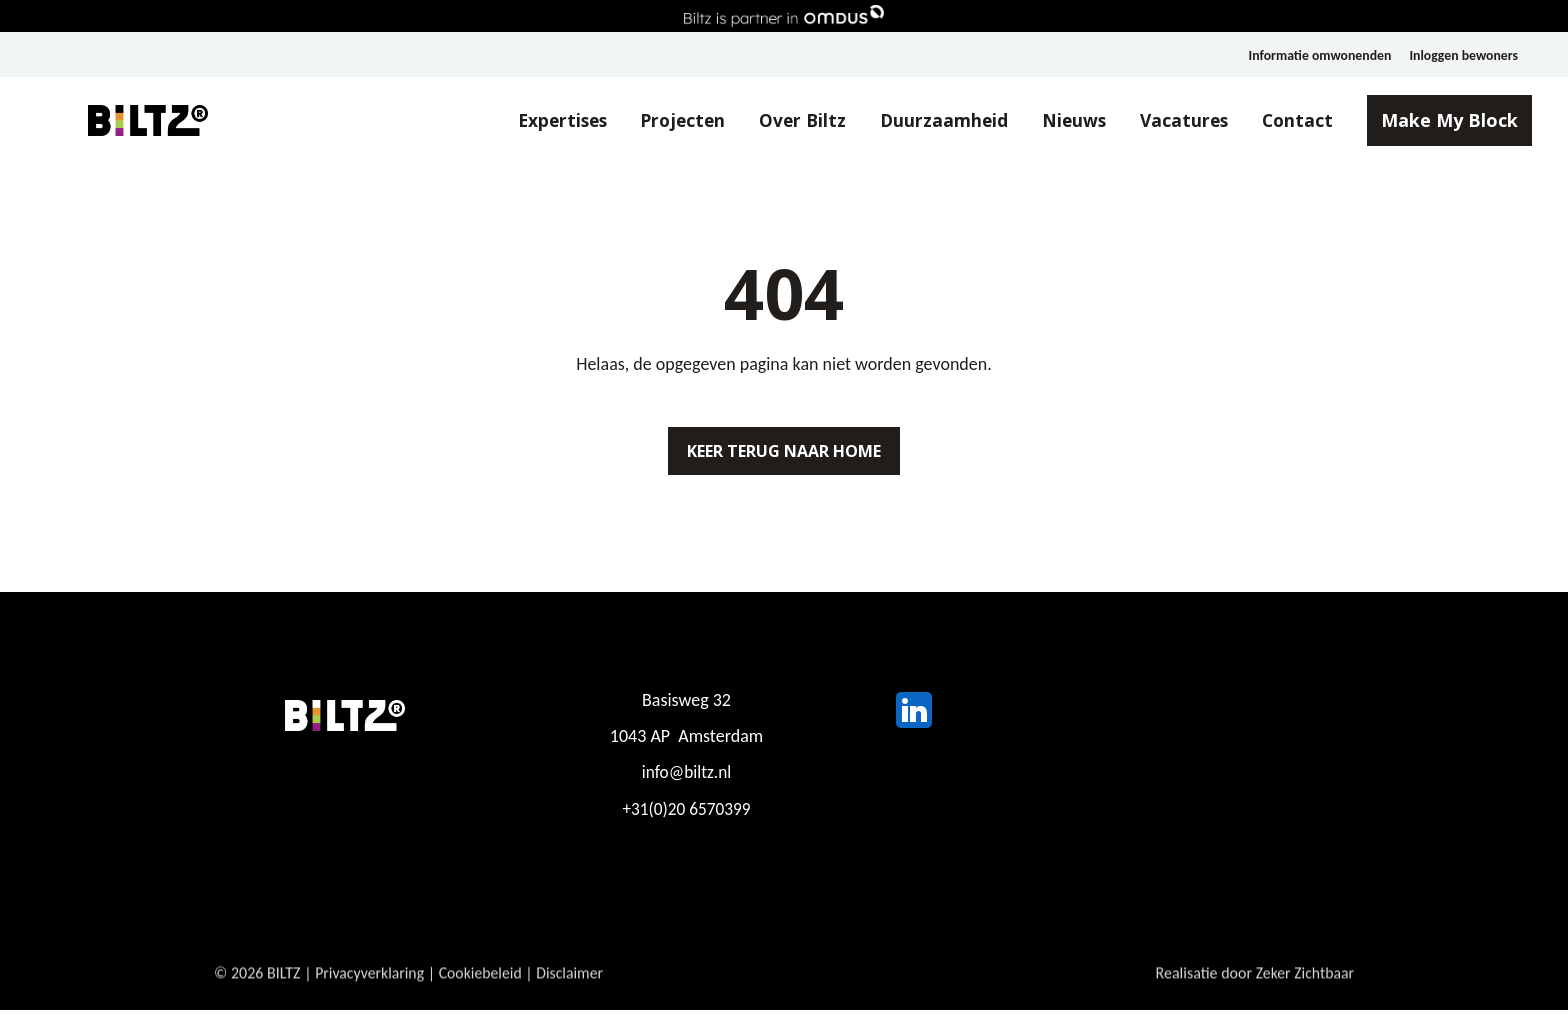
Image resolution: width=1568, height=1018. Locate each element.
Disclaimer (574, 993)
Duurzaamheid (922, 121)
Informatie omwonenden (1316, 55)
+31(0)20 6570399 (686, 817)
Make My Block (1435, 121)
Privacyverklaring (370, 993)
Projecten (656, 121)
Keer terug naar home (784, 455)
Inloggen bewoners (1463, 55)
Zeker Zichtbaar (1304, 993)
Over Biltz (778, 121)
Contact (1282, 121)
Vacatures (1166, 121)
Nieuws (1054, 121)
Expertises (530, 121)
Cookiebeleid (483, 993)
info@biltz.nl (686, 781)
